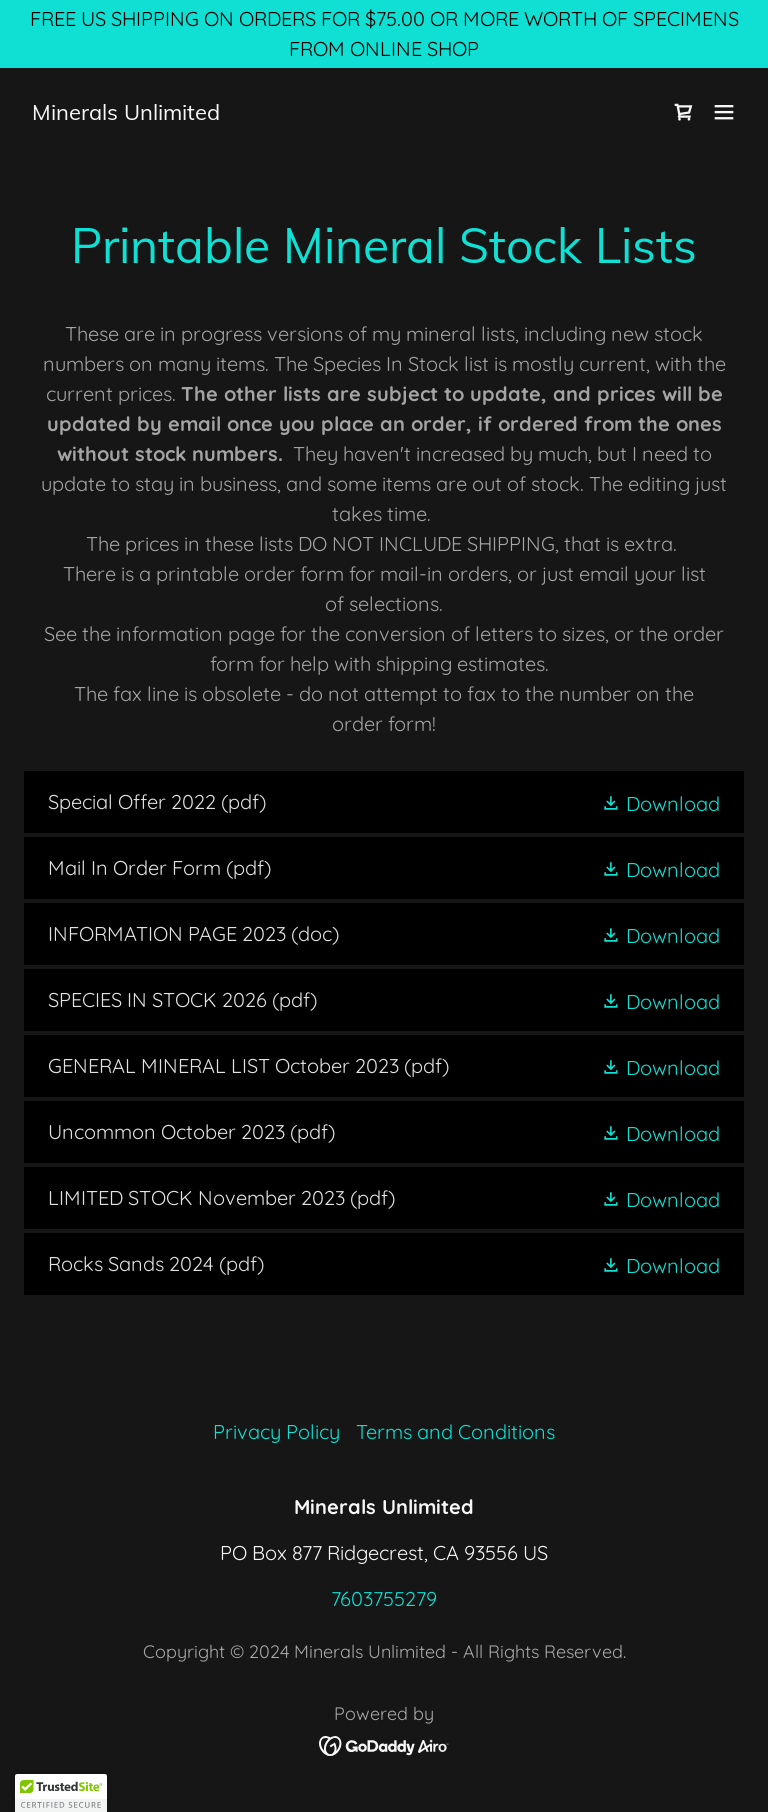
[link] (126, 112)
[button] (724, 112)
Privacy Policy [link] (276, 1431)
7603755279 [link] (384, 1598)
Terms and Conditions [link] (455, 1431)
